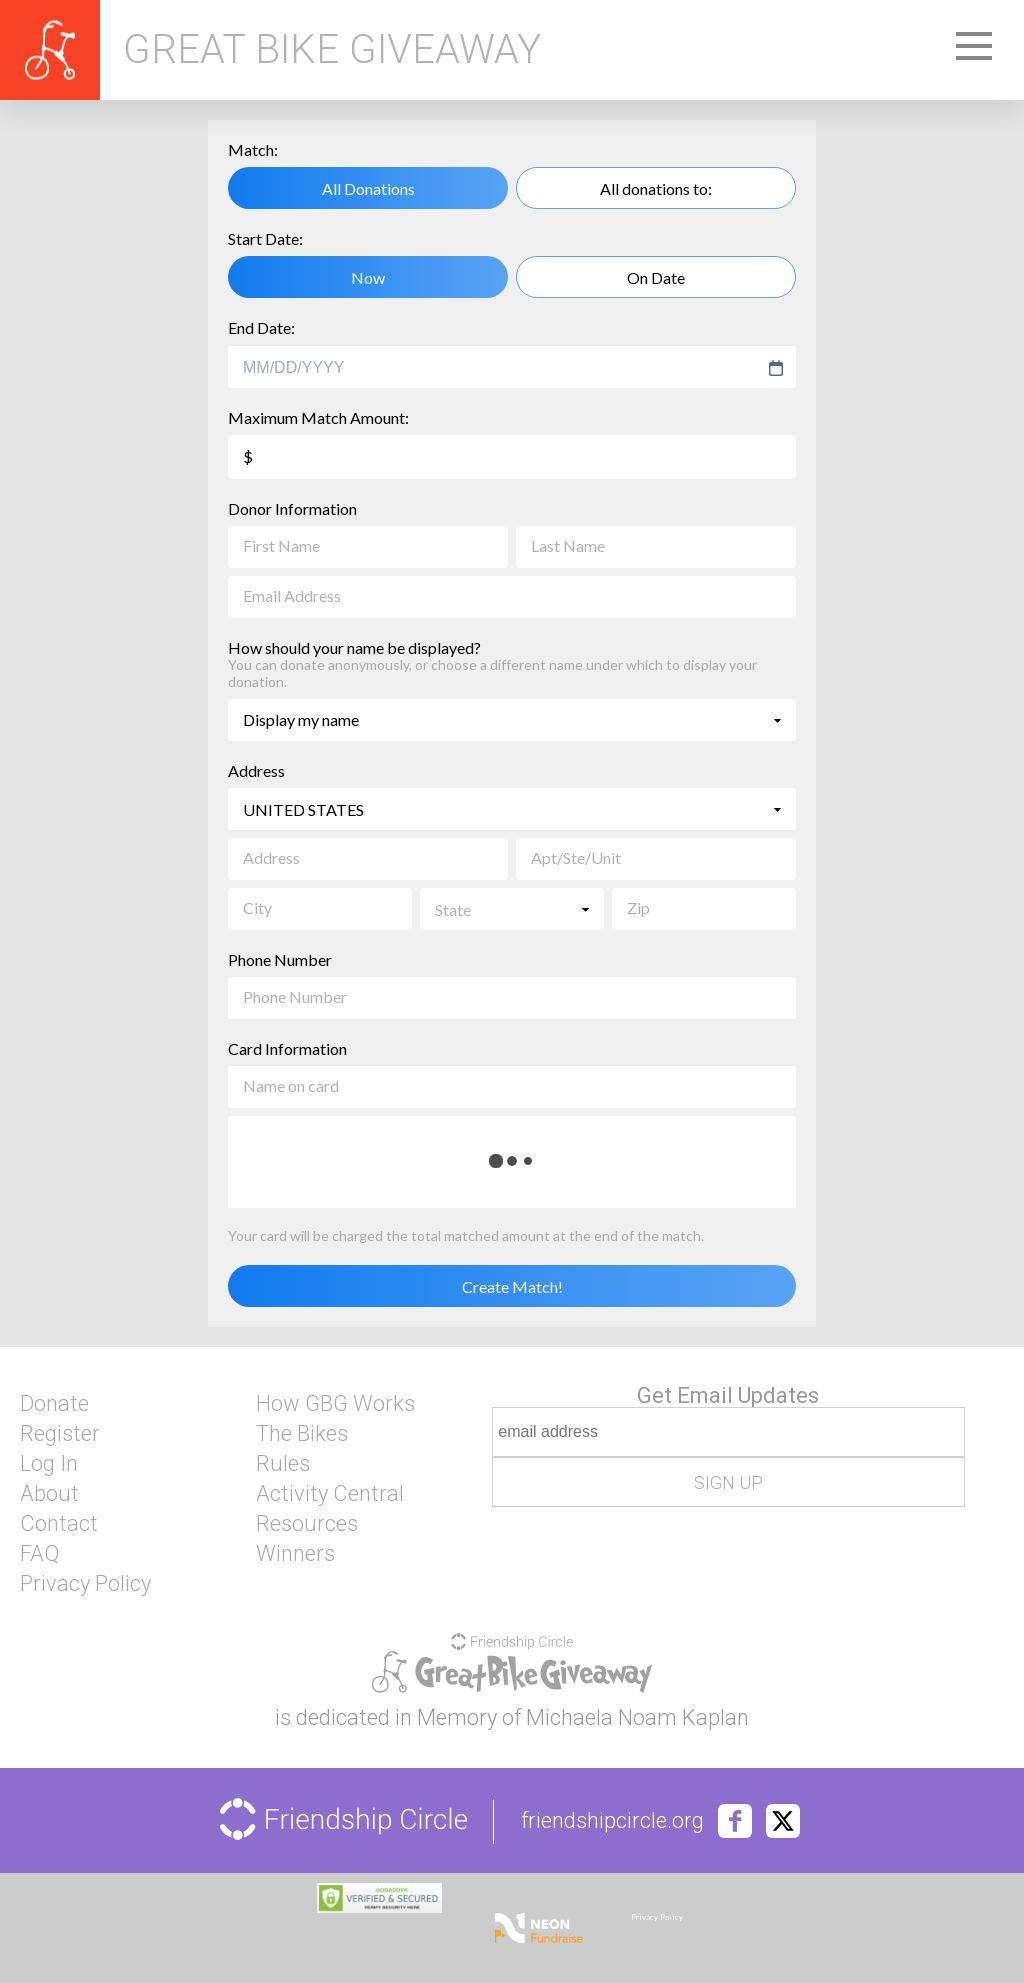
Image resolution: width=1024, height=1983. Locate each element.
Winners (295, 1554)
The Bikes (302, 1434)
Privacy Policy (85, 1584)
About (49, 1494)
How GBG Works (335, 1404)
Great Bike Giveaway (332, 50)
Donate (54, 1404)
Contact (59, 1524)
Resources (307, 1524)
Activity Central (330, 1494)
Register (60, 1434)
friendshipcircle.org (612, 1821)
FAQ (39, 1554)
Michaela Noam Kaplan (637, 1717)
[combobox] (502, 368)
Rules (283, 1464)
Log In (49, 1464)
